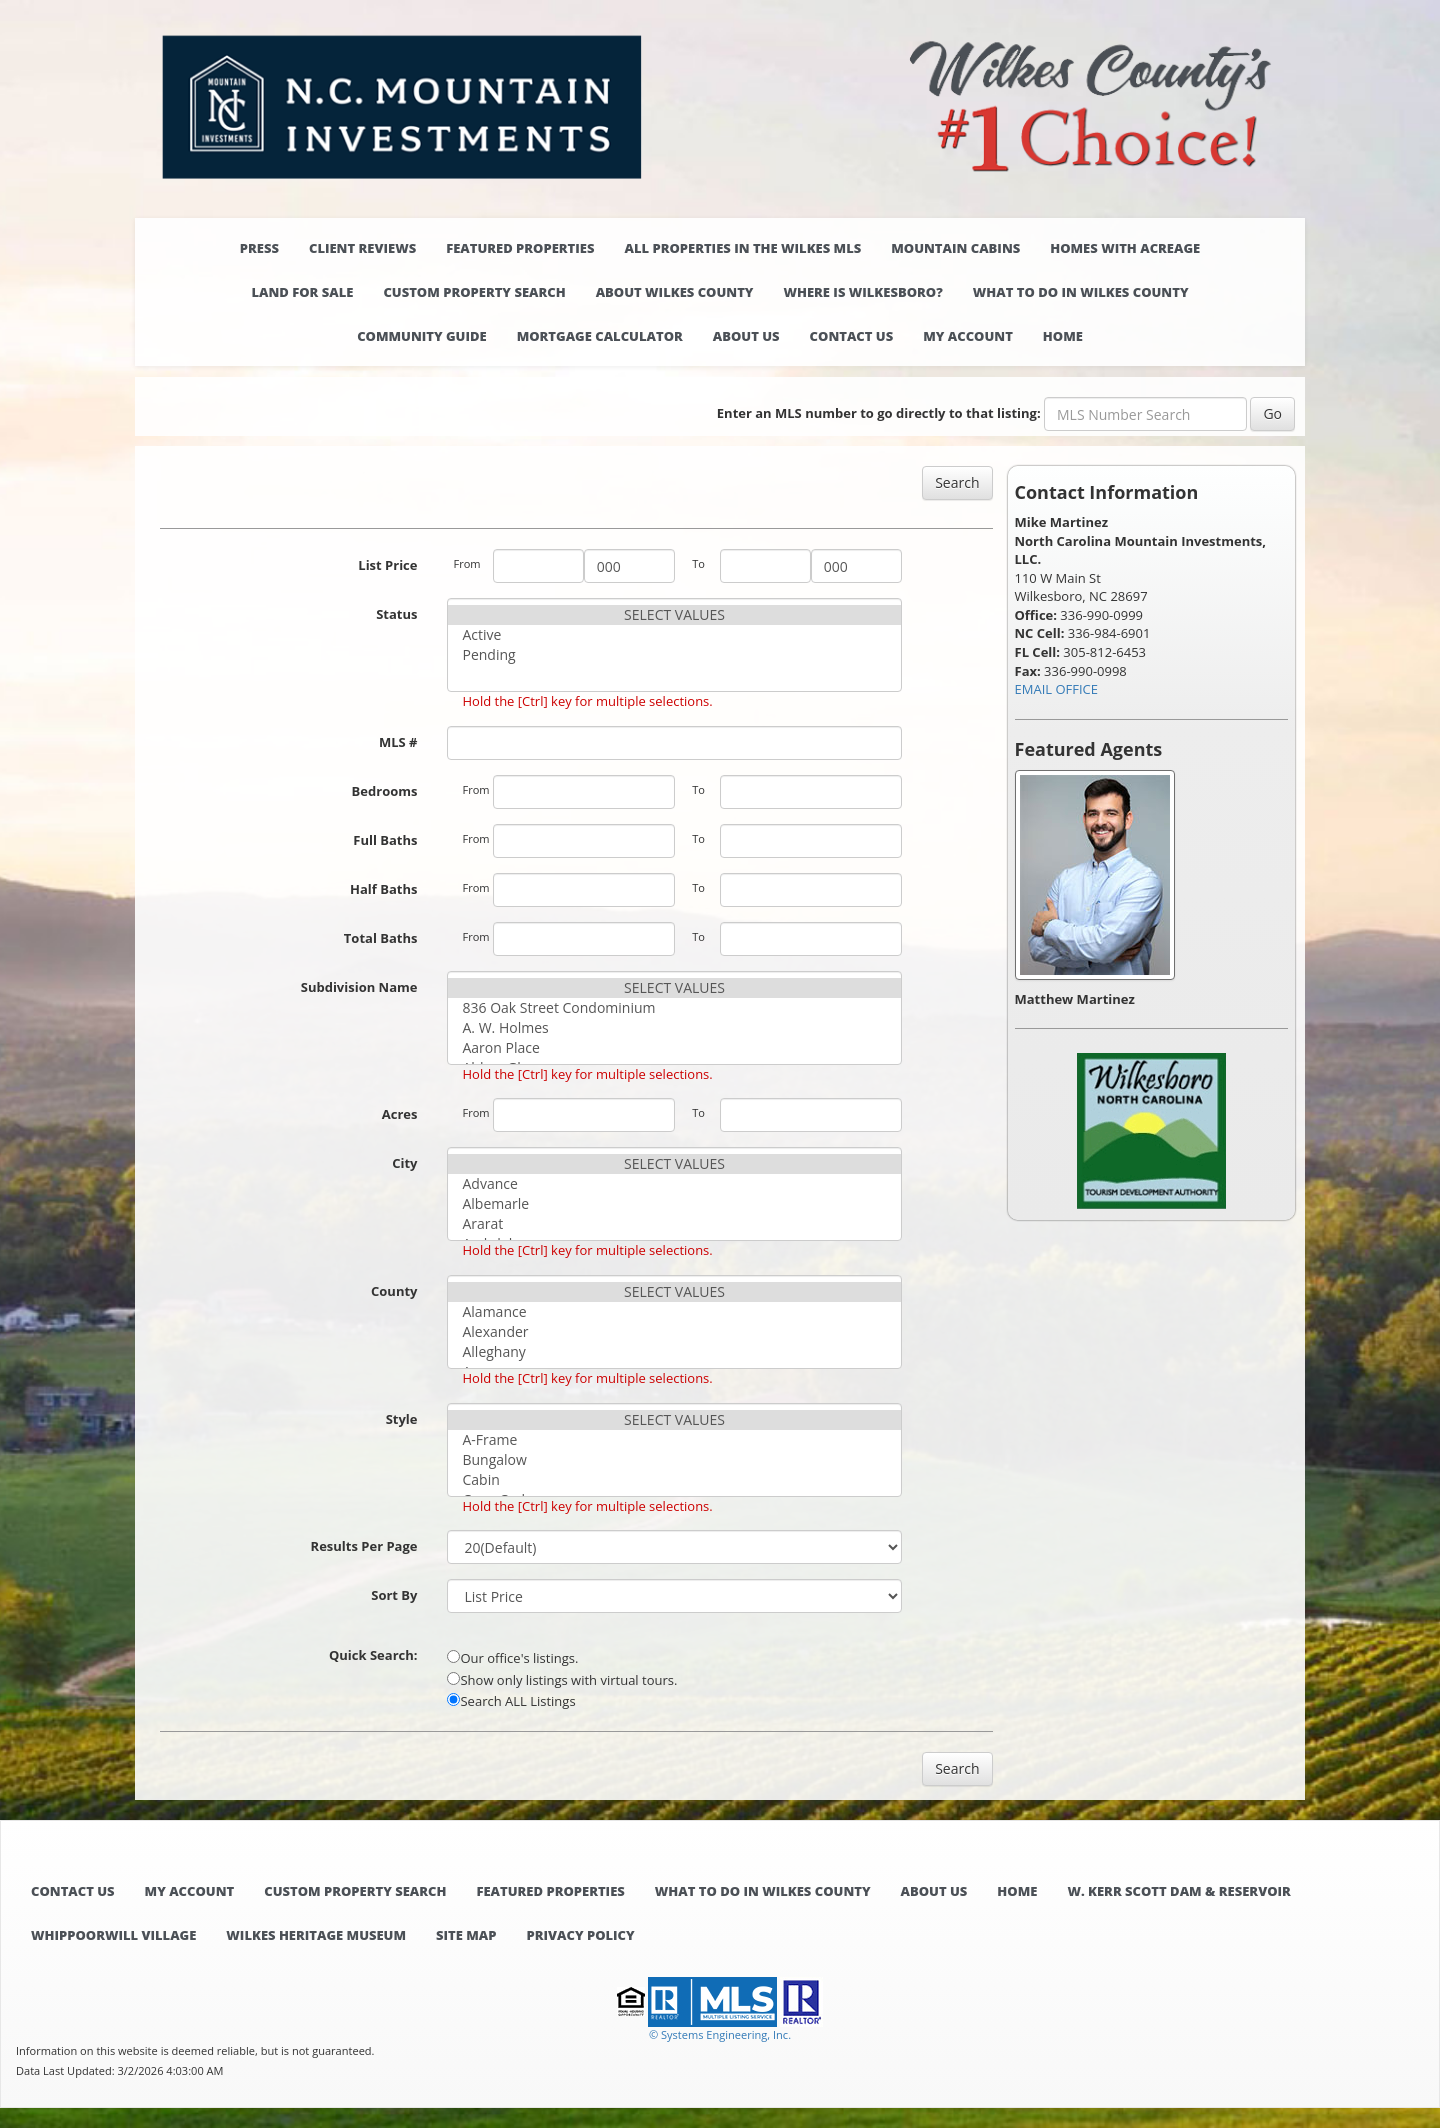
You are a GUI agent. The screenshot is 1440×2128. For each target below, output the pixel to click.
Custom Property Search (474, 292)
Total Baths (381, 938)
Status (396, 614)
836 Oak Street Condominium (674, 1008)
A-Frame (674, 1440)
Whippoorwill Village (113, 1935)
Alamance (674, 1312)
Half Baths (383, 889)
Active (674, 635)
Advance (674, 1184)
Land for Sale (302, 292)
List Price (387, 565)
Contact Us (852, 336)
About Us (746, 336)
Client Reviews (362, 248)
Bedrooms (385, 791)
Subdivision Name (359, 987)
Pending (674, 655)
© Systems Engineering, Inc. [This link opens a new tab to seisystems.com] (720, 2034)
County (394, 1291)
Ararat (674, 1224)
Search (957, 482)
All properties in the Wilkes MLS (742, 248)
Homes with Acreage (1125, 248)
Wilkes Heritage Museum (316, 1935)
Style (402, 1419)
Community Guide (422, 336)
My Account (968, 336)
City (404, 1163)
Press (259, 248)
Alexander (674, 1332)
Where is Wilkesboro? (862, 292)
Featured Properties (520, 248)
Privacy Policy (580, 1935)
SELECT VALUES (674, 615)
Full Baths (385, 840)
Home (1063, 336)
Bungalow (674, 1460)
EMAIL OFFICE (1057, 689)
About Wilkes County (675, 292)
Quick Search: (373, 1655)
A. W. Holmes (674, 1028)
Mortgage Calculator (600, 336)
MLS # (398, 742)
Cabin (674, 1480)
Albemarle (674, 1204)
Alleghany (674, 1352)
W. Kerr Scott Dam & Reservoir (1178, 1891)
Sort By (394, 1595)
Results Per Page (364, 1546)
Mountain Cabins (955, 248)
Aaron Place (674, 1048)
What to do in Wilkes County (1081, 292)
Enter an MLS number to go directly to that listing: (879, 413)
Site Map (466, 1935)
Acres (400, 1114)
